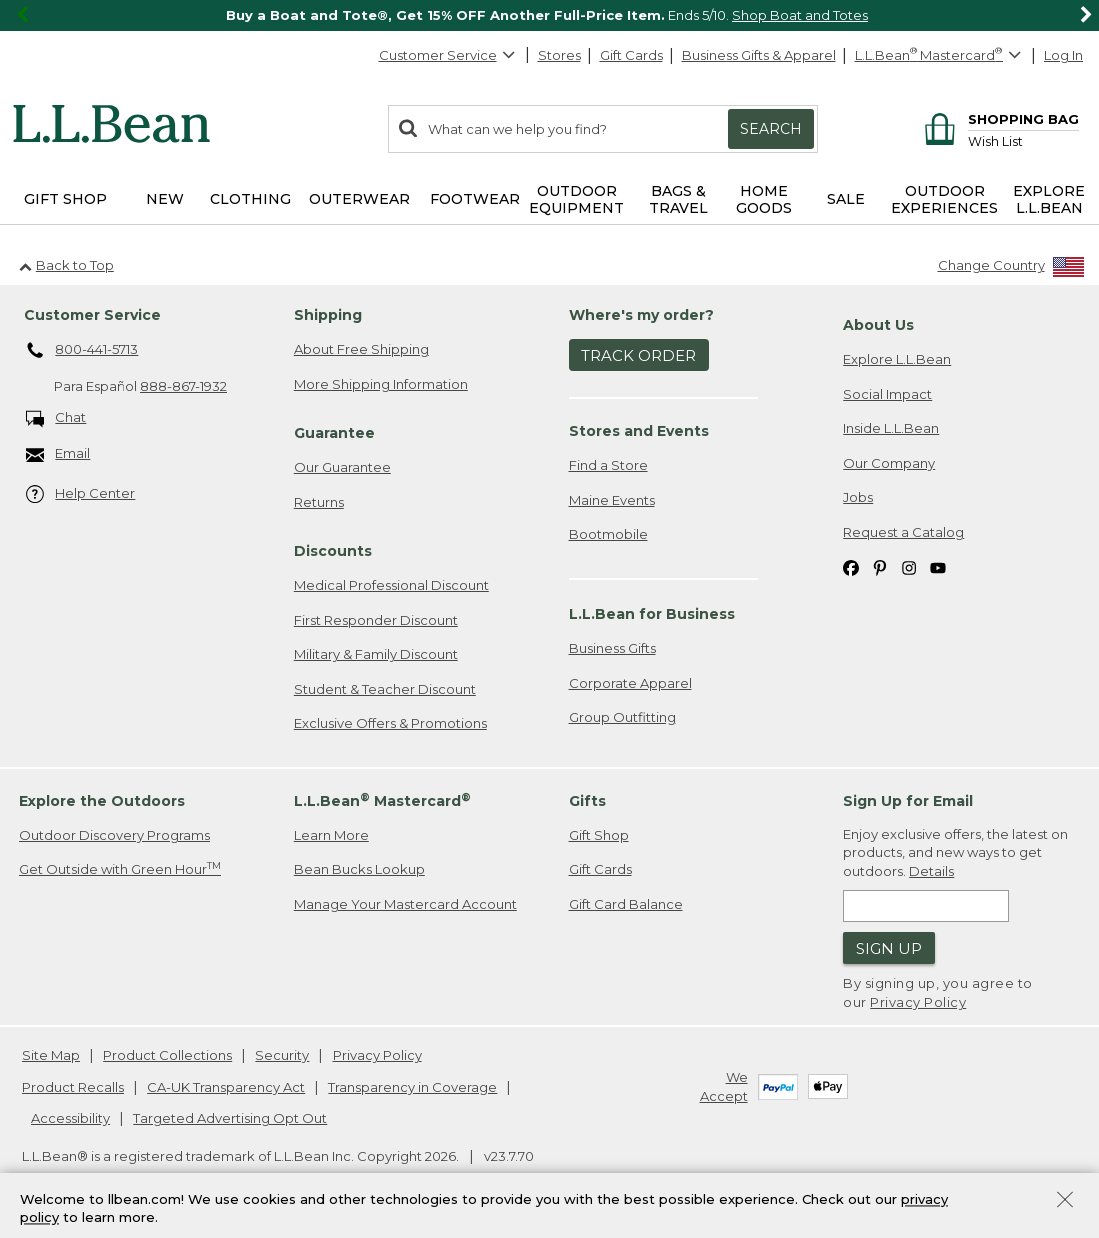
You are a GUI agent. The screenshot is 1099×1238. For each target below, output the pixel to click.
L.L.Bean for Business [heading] (652, 614)
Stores (559, 55)
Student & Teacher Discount (385, 689)
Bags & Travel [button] (678, 199)
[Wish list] (1023, 140)
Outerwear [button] (359, 199)
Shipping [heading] (328, 315)
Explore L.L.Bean (897, 359)
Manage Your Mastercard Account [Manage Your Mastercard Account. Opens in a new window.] (405, 904)
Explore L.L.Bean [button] (1049, 199)
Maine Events (612, 500)
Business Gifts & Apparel (759, 55)
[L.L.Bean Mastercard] (940, 55)
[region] (549, 15)
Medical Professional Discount (391, 585)
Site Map (51, 1055)
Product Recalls (73, 1087)
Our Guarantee (342, 467)
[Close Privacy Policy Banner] (1065, 1201)
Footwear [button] (475, 199)
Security (282, 1055)
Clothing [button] (250, 199)
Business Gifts (612, 648)
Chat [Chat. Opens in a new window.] (56, 418)
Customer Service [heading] (92, 315)
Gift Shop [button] (65, 199)
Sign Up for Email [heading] (908, 801)
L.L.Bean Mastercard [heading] (382, 800)
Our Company (889, 463)
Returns (319, 502)
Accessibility (70, 1118)
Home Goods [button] (764, 199)
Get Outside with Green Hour (120, 868)
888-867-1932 (183, 386)
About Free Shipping (361, 349)
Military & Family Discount (376, 654)
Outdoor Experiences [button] (944, 199)
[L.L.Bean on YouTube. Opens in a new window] (938, 567)
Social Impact (887, 394)
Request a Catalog (903, 532)
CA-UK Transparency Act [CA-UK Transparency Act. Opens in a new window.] (226, 1087)
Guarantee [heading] (334, 433)
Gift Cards (631, 55)
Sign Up (889, 948)
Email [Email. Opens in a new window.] (58, 454)
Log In (1063, 55)
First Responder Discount (376, 620)
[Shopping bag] (998, 118)
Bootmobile (608, 534)
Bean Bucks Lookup (359, 869)
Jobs (858, 497)
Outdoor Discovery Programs (114, 835)
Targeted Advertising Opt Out (230, 1118)
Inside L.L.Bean (891, 428)
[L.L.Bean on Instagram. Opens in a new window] (909, 567)
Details (931, 871)
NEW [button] (165, 199)
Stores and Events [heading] (639, 431)
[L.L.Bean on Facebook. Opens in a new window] (851, 567)
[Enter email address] (926, 906)
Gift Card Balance (626, 904)
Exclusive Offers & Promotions (390, 723)
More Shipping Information (381, 384)
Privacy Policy (918, 1002)
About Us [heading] (878, 325)
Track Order (638, 355)
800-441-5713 (82, 351)
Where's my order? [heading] (641, 315)
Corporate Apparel (630, 683)
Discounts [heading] (333, 551)
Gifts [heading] (587, 801)
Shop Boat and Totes (800, 15)
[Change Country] (1011, 269)
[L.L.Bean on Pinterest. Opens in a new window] (880, 567)
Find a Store (608, 465)
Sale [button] (846, 199)
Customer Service (448, 55)
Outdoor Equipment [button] (576, 199)
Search (771, 129)
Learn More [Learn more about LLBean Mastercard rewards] (331, 835)
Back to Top (66, 265)
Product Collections (167, 1055)
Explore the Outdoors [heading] (102, 801)
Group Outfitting (622, 717)
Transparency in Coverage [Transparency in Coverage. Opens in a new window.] (412, 1087)
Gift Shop (599, 835)
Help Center (81, 494)
